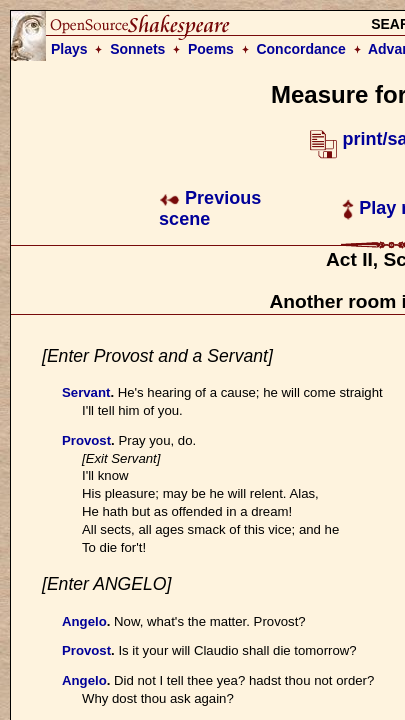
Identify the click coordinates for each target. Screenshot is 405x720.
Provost (86, 440)
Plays (69, 49)
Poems (211, 49)
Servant (86, 392)
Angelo (84, 621)
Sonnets (137, 49)
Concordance (300, 49)
